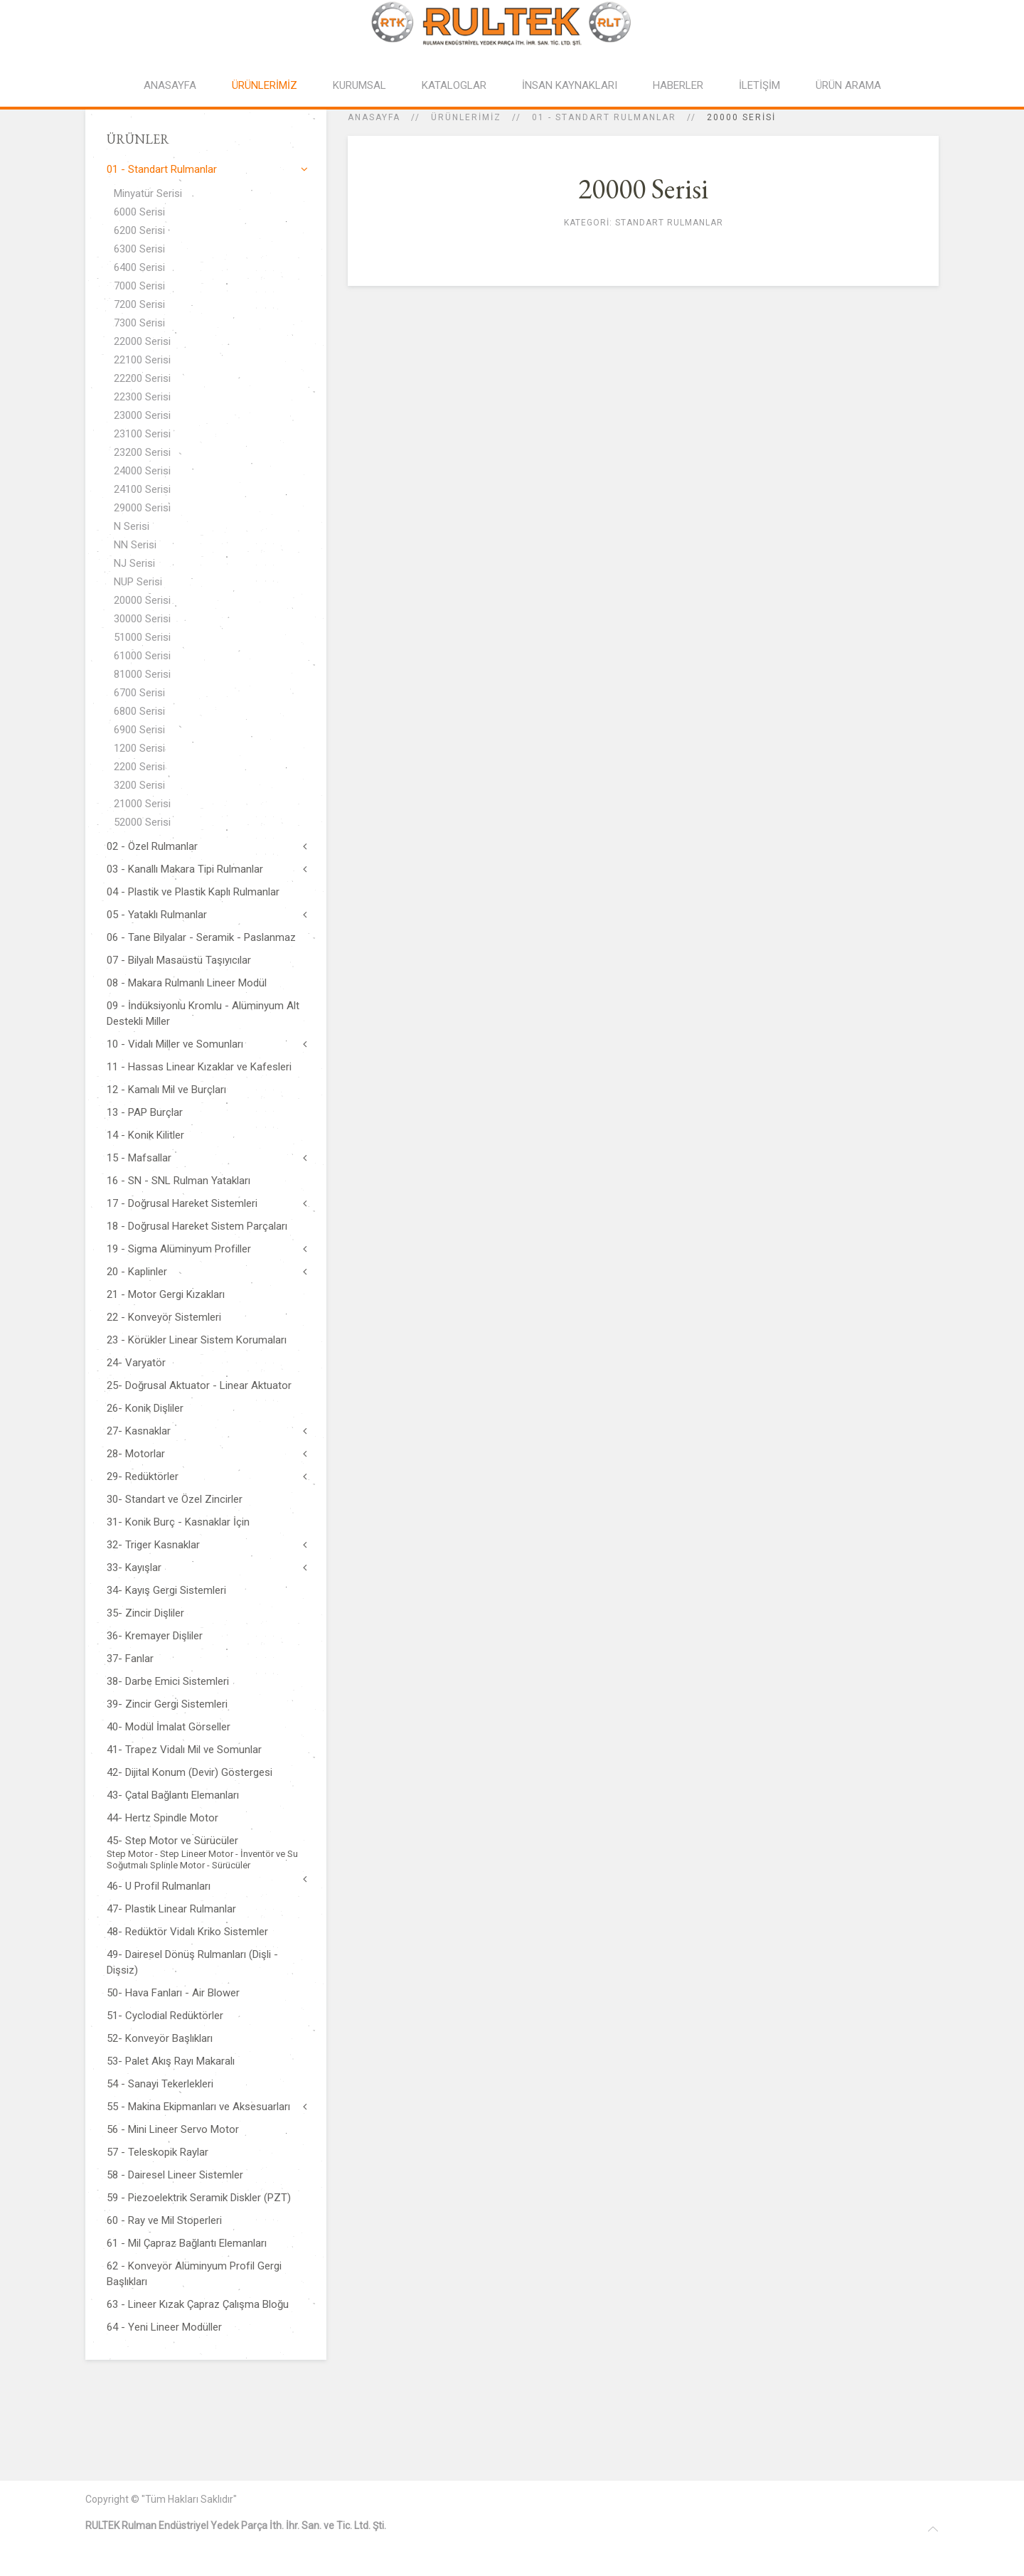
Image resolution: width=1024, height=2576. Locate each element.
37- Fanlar (130, 1658)
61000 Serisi (142, 655)
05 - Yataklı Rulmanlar (157, 914)
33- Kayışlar (134, 1567)
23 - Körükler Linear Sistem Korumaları (197, 1340)
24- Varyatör (136, 1362)
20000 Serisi (142, 600)
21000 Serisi (142, 803)
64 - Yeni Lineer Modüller (164, 2327)
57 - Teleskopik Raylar (157, 2152)
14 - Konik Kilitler (145, 1135)
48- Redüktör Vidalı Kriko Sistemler (187, 1931)
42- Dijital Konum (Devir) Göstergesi (189, 1772)
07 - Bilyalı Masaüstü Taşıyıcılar (179, 960)
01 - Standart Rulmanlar (604, 117)
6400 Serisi (139, 267)
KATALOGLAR (454, 85)
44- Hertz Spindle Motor (162, 1817)
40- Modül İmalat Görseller (168, 1726)
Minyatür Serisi (148, 193)
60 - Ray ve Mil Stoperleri (164, 2220)
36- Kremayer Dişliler (155, 1635)
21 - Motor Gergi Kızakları (166, 1294)
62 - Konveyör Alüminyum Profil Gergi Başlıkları (194, 2274)
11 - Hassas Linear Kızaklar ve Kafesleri (199, 1066)
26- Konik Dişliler (145, 1408)
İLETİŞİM (759, 85)
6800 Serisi (139, 711)
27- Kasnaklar (139, 1431)
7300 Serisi (139, 322)
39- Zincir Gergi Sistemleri (167, 1704)
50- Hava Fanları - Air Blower (173, 1992)
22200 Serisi (142, 378)
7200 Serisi (139, 304)
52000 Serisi (142, 822)
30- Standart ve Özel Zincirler (174, 1499)
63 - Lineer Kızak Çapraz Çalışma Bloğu (198, 2304)
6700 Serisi (139, 692)
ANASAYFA (170, 85)
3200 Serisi (139, 785)
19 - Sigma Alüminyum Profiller (179, 1248)
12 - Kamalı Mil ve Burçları (166, 1089)
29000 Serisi (142, 507)
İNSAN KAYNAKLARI (569, 85)
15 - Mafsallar (139, 1157)
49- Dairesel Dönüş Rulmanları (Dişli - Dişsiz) (192, 1962)
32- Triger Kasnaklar (153, 1544)
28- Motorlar (136, 1453)
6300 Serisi (139, 249)
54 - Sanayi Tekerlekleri (160, 2083)
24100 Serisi (142, 489)
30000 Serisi (142, 618)
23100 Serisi (142, 433)
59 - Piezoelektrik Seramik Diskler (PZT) (199, 2197)
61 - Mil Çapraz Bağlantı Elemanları (187, 2243)
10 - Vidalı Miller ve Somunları (175, 1044)
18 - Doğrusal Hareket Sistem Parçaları (197, 1226)
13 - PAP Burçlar (145, 1112)
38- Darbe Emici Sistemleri (168, 1681)
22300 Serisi (142, 396)
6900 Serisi (139, 729)
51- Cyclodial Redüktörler (165, 2015)
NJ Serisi (134, 563)
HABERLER (678, 85)
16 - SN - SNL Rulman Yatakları (178, 1180)
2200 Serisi (139, 766)
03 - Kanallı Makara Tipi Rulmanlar (185, 869)
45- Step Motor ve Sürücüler (206, 1852)
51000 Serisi (142, 637)
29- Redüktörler (142, 1476)
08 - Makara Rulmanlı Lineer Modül (187, 982)
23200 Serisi (142, 452)
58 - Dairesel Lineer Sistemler (175, 2174)
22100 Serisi (142, 359)
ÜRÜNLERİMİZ (264, 85)
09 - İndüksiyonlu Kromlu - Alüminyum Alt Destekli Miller (203, 1013)
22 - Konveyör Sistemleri (164, 1317)
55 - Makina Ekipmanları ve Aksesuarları (198, 2106)
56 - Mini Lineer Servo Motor (173, 2129)
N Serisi (131, 526)
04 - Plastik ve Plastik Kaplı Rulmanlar (193, 891)
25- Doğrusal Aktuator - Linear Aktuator (199, 1385)
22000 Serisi (142, 341)
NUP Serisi (138, 581)
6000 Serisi (139, 212)
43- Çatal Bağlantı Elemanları (173, 1795)
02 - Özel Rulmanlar (152, 846)
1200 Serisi (139, 748)
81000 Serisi (142, 674)
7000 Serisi (139, 286)
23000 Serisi (142, 415)
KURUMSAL (359, 85)
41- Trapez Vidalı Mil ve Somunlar (184, 1749)
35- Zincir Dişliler (145, 1613)
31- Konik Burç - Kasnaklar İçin (178, 1522)
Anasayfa (374, 117)
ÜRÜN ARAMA (848, 85)
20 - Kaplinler (137, 1271)
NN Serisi (135, 544)
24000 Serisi (142, 470)
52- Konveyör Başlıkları (160, 2038)
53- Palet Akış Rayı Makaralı (171, 2061)
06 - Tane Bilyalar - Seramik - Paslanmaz (201, 937)
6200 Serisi (139, 230)
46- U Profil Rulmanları (158, 1886)
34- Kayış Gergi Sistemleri (166, 1590)
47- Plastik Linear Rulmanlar (171, 1908)
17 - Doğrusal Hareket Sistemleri (182, 1203)
